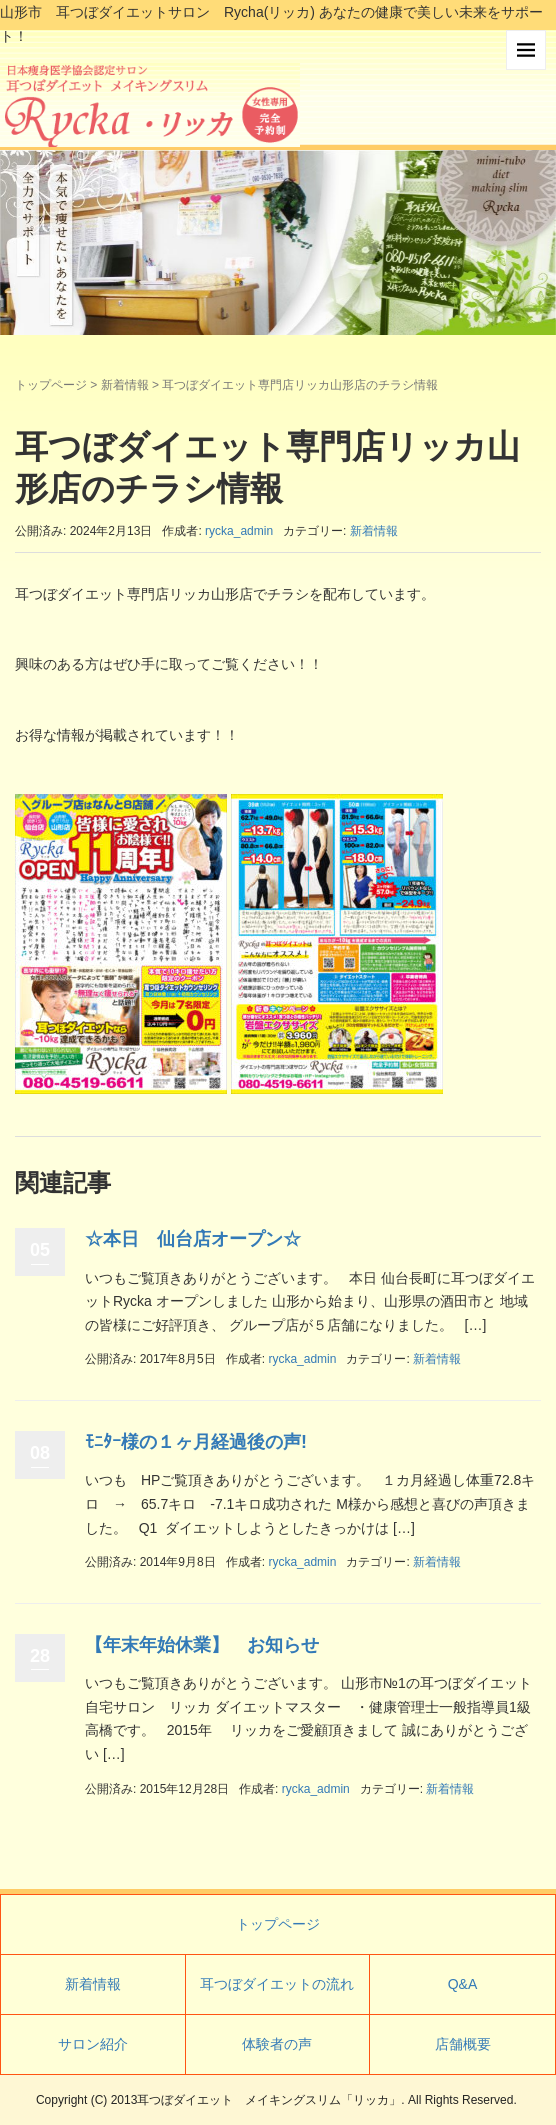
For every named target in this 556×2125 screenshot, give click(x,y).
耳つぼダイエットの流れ (277, 1984)
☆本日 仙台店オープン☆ (193, 1239)
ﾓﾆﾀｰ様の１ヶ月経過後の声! (196, 1442)
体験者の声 (277, 2044)
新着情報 (125, 385)
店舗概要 (463, 2044)
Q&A (463, 1984)
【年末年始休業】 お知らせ (202, 1645)
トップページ (51, 385)
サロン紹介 (93, 2044)
